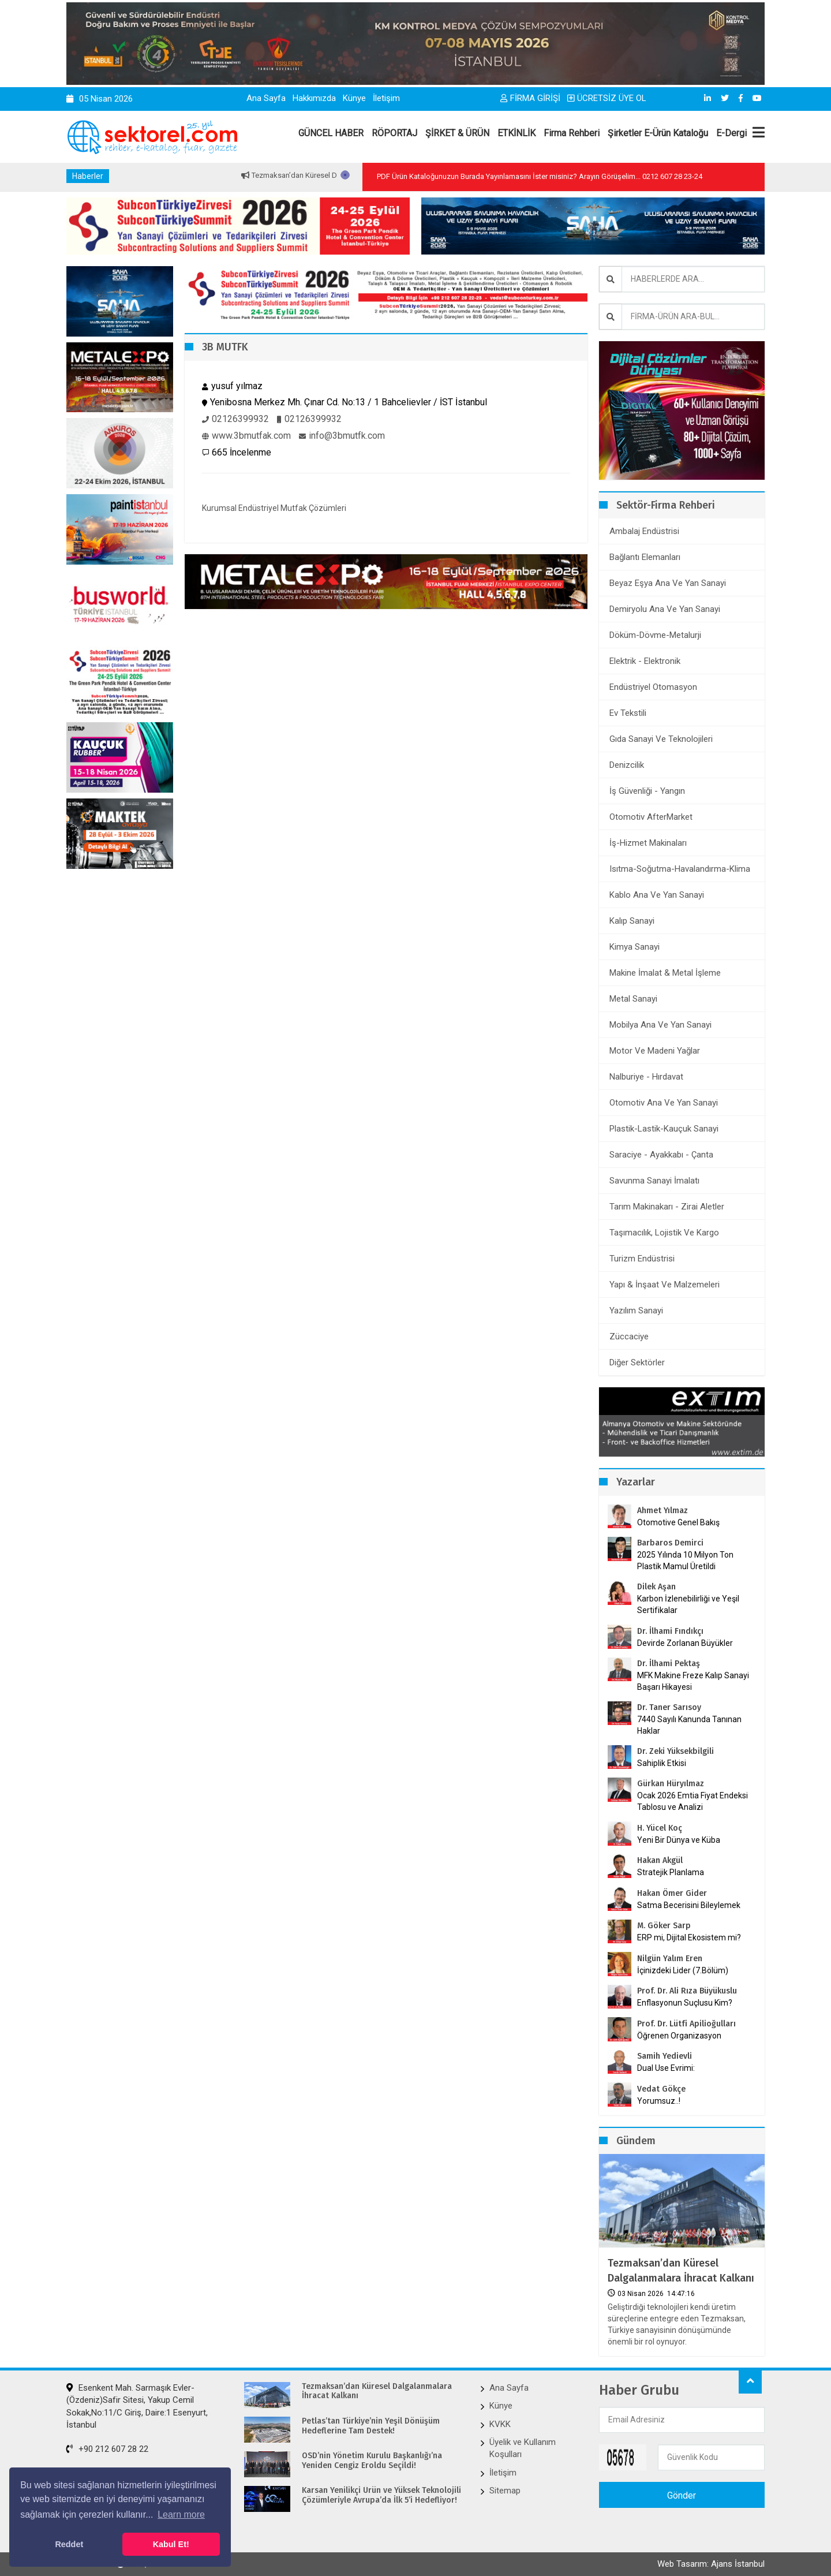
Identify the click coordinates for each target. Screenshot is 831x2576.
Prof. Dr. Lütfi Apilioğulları (686, 2024)
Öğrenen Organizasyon (679, 2035)
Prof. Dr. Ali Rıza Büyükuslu (687, 1991)
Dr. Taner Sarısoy (669, 1707)
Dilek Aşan (656, 1587)
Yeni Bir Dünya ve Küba (678, 1840)
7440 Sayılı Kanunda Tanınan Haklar (689, 1725)
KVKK (500, 2424)
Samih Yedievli (664, 2056)
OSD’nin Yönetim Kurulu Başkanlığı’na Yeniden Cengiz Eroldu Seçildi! (372, 2460)
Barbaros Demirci (670, 1543)
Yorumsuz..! (658, 2100)
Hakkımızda (314, 98)
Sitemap (505, 2490)
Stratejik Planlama (670, 1872)
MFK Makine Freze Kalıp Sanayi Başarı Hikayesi (693, 1681)
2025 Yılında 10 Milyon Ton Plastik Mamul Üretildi (685, 1560)
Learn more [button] (181, 2514)
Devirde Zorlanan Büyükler (685, 1643)
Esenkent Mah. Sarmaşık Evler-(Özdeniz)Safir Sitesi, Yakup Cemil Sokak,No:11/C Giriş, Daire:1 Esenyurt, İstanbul (137, 2406)
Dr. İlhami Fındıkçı (670, 1631)
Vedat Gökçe (661, 2089)
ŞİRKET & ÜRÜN (457, 133)
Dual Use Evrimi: (666, 2068)
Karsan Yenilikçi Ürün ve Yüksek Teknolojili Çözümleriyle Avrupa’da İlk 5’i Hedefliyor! (381, 2495)
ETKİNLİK (516, 133)
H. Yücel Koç (659, 1828)
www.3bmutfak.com (246, 435)
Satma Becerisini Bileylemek (688, 1905)
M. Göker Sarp (664, 1926)
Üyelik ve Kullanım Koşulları (522, 2448)
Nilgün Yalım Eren (669, 1958)
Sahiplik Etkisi (661, 1763)
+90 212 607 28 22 (107, 2449)
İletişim (386, 98)
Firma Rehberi (572, 133)
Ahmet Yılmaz (662, 1510)
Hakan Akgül (660, 1860)
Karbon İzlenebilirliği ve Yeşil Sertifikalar (688, 1604)
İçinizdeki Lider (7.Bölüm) (682, 1970)
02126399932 (235, 418)
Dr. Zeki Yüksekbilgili (675, 1751)
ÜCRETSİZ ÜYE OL (606, 98)
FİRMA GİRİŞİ (530, 98)
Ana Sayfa (266, 98)
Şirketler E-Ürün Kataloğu (658, 133)
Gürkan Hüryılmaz (670, 1784)
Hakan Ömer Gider (672, 1893)
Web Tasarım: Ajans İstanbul (711, 2564)
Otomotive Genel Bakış (678, 1522)
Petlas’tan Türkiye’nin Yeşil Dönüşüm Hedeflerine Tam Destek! (371, 2426)
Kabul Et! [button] (171, 2544)
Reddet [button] (69, 2544)
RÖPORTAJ (394, 133)
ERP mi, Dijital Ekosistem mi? (689, 1937)
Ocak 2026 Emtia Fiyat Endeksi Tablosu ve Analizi (692, 1801)
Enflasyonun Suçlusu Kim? (684, 2002)
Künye (354, 98)
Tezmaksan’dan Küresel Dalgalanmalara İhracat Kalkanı (681, 2270)
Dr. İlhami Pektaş (668, 1663)
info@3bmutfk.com (342, 435)
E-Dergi (731, 133)
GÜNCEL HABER (331, 133)
